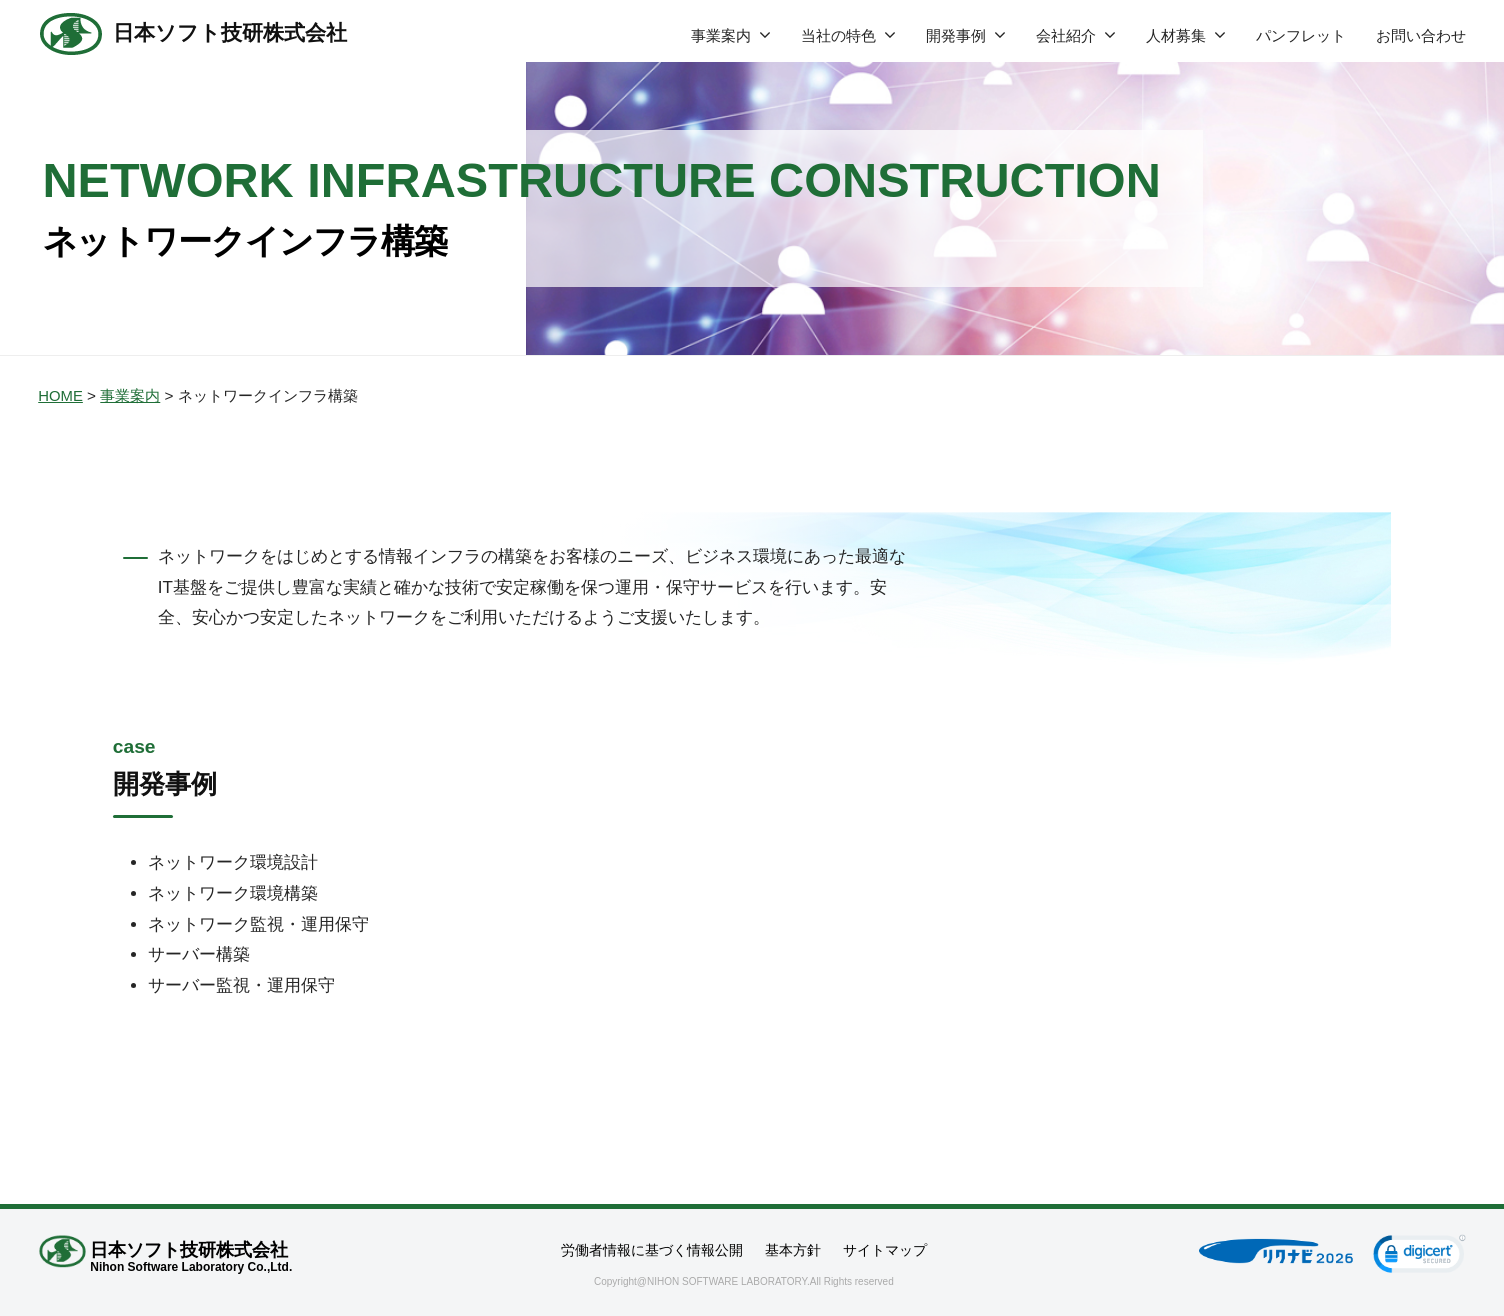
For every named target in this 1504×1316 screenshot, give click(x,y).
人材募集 (1176, 35)
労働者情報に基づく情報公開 (652, 1250)
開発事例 (956, 35)
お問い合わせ (1421, 35)
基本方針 (793, 1250)
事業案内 (721, 35)
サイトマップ (885, 1250)
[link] (1420, 1256)
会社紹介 (1066, 35)
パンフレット (1301, 35)
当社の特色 (838, 35)
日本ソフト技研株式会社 (235, 33)
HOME (61, 395)
